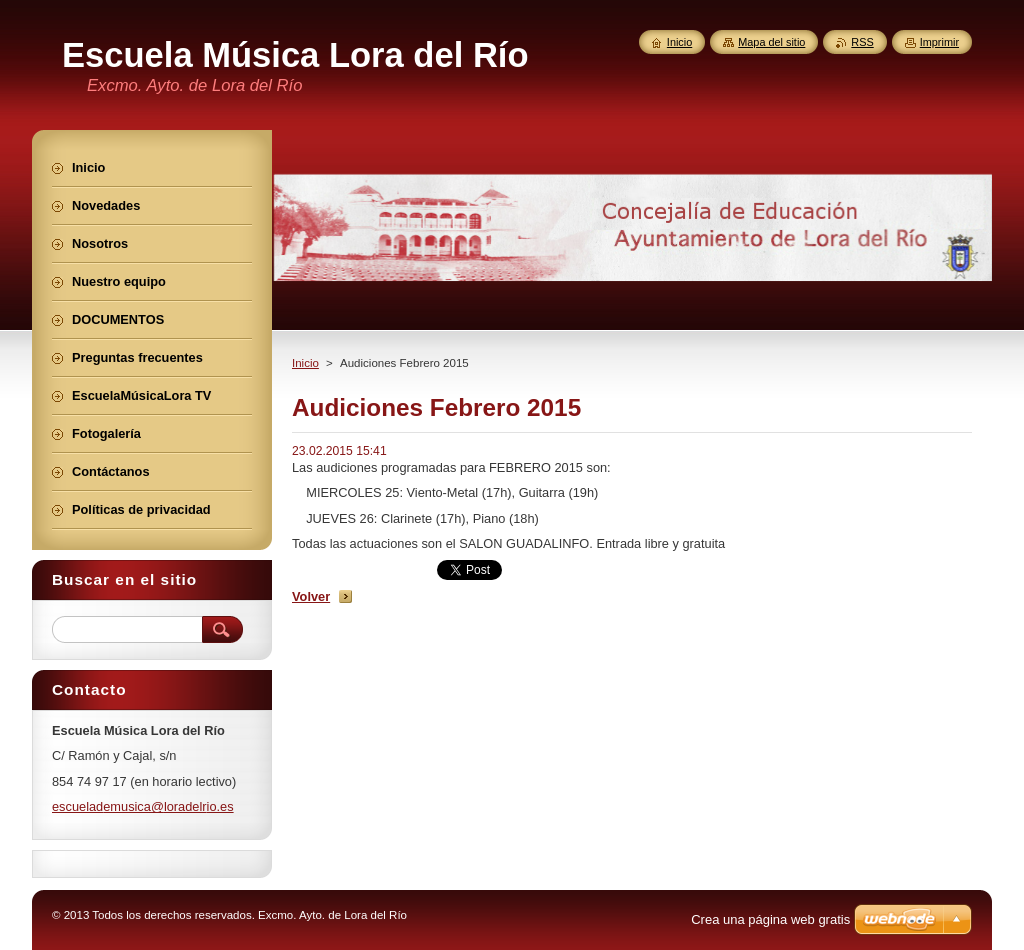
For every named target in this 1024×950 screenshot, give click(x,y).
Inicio (305, 363)
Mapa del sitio (771, 42)
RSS (862, 42)
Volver (311, 596)
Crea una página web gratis (770, 919)
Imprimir (939, 42)
